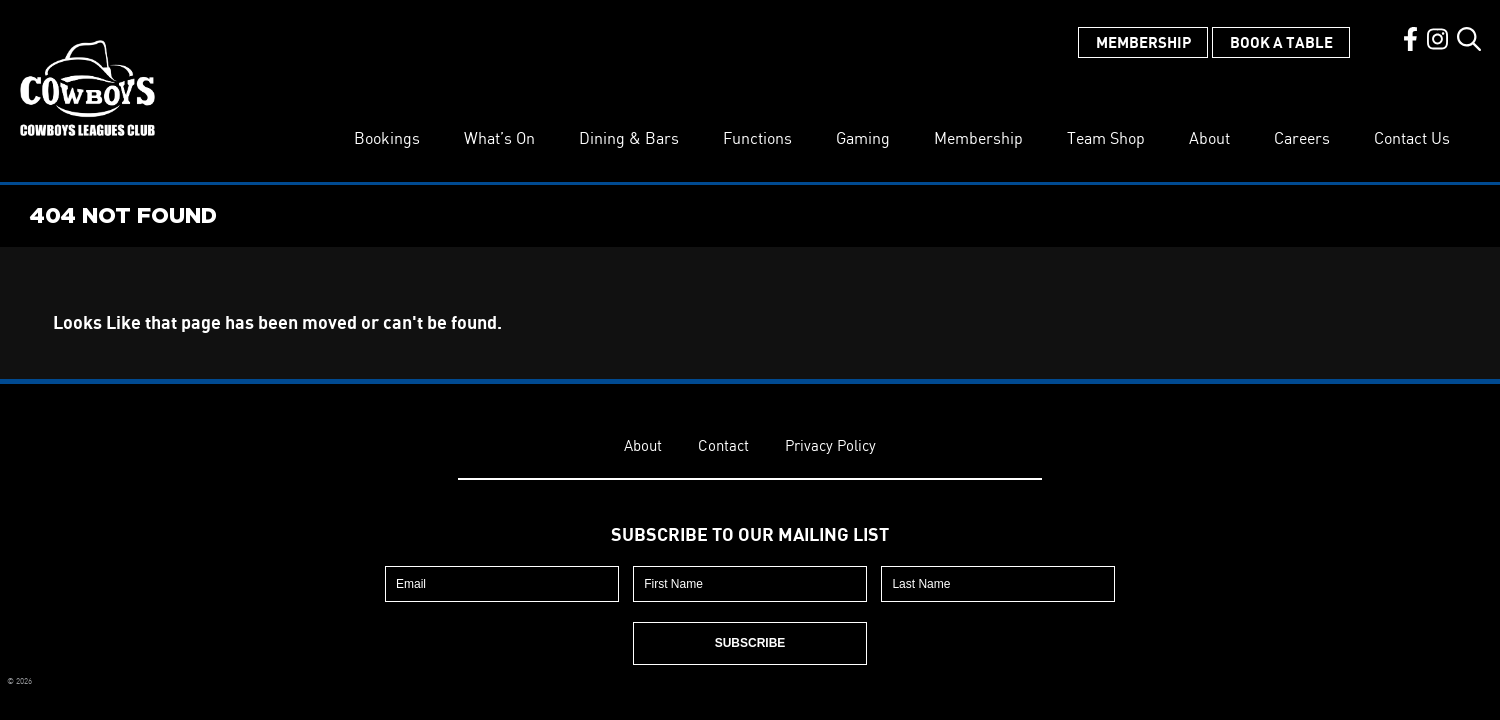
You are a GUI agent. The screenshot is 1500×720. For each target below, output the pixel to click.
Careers (1302, 138)
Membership (1143, 42)
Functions (757, 138)
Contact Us (1412, 138)
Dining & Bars (629, 138)
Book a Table (1281, 42)
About (1209, 138)
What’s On (499, 138)
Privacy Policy (830, 445)
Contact (723, 445)
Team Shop (1106, 138)
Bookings (387, 138)
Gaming (863, 138)
